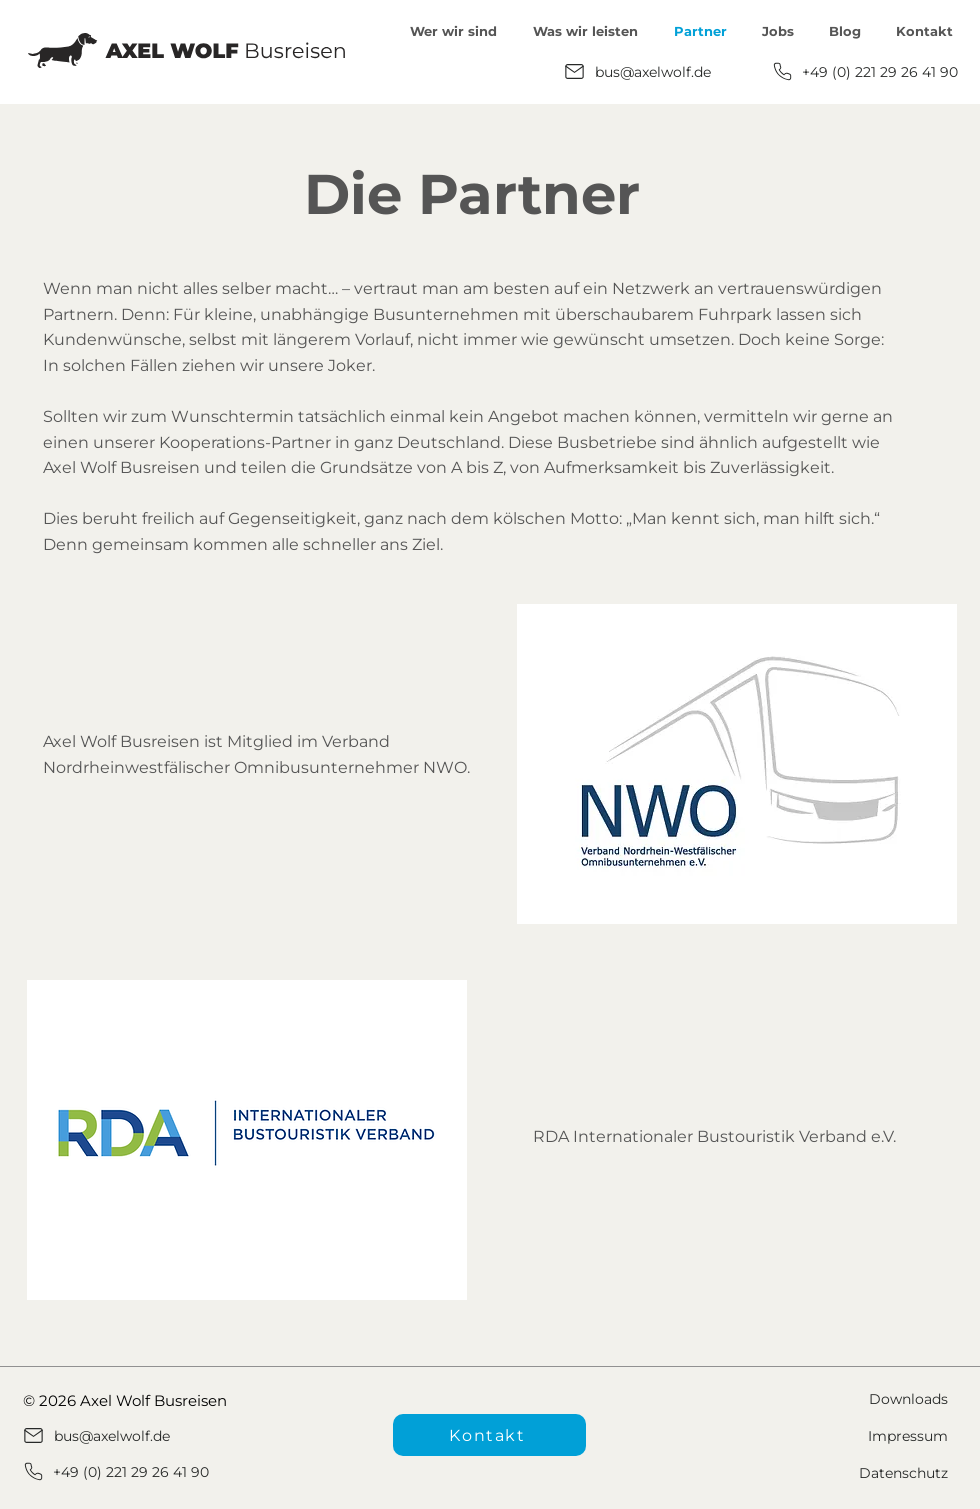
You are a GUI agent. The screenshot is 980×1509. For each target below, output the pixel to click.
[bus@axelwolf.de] (642, 71)
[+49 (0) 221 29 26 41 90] (864, 71)
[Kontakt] (489, 1435)
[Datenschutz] (844, 1472)
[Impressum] (844, 1435)
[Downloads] (844, 1398)
